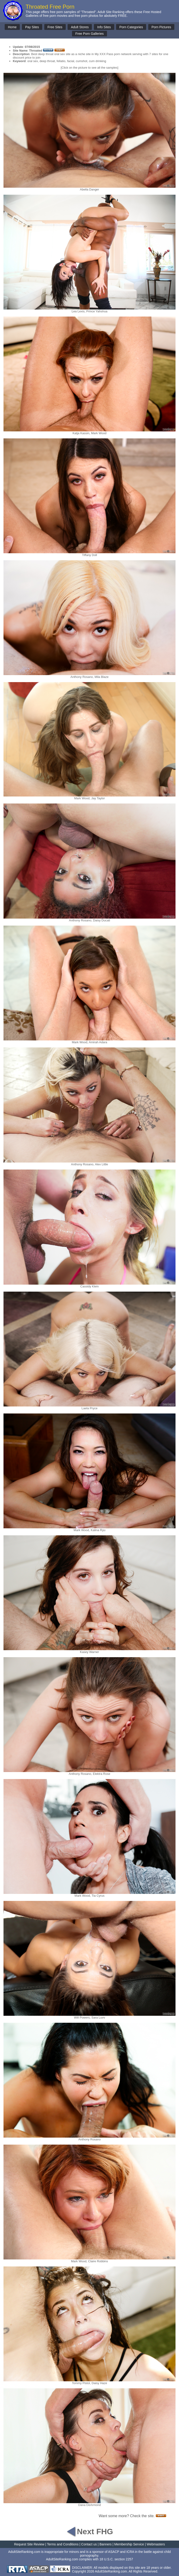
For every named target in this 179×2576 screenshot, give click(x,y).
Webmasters (156, 2544)
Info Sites (104, 27)
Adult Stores (80, 27)
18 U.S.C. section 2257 (116, 2559)
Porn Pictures (161, 27)
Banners (106, 2544)
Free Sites (55, 27)
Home (12, 27)
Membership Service (129, 2544)
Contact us (89, 2544)
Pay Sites (32, 27)
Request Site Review (29, 2544)
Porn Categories (131, 27)
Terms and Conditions (63, 2544)
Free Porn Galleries (89, 33)
